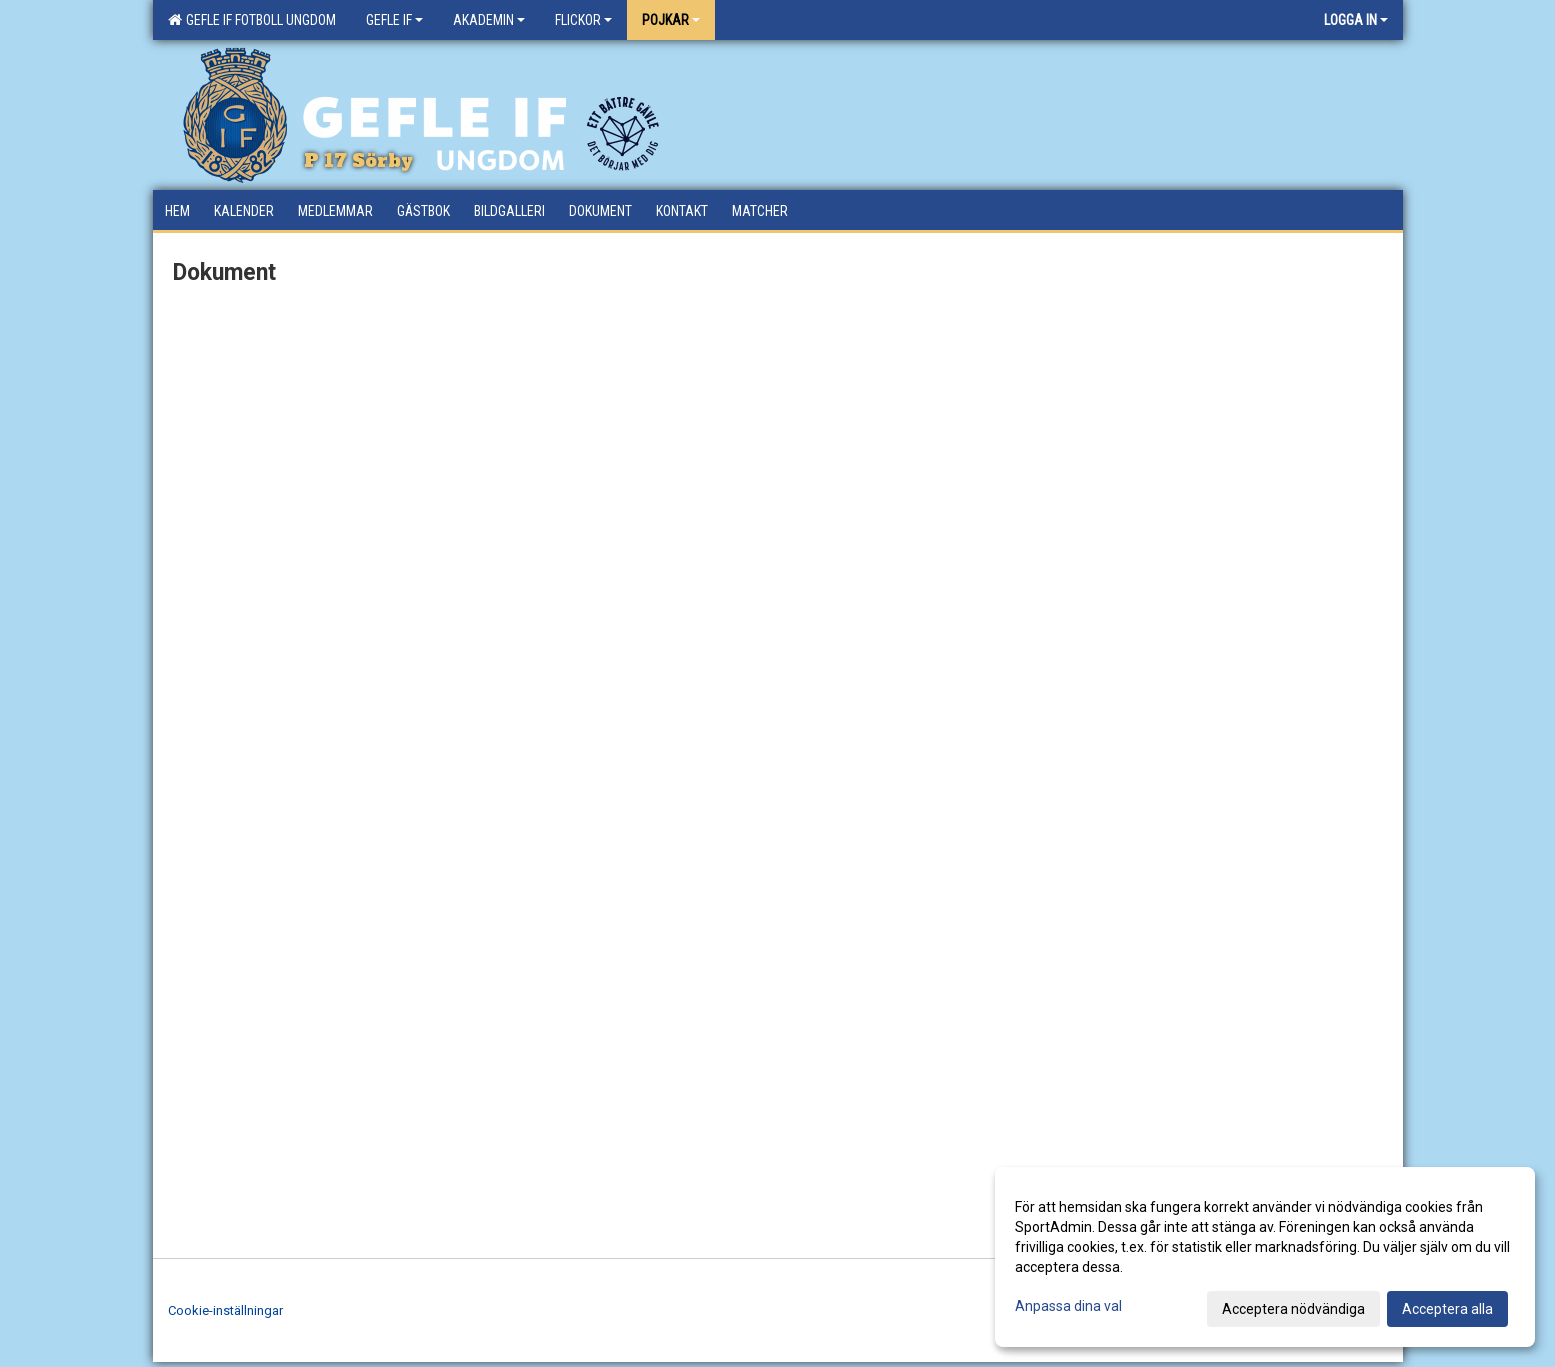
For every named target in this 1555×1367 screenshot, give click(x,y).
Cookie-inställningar (225, 1310)
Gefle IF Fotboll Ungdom (252, 20)
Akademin (489, 20)
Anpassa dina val (1068, 1306)
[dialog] (1265, 1257)
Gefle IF (394, 20)
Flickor (583, 20)
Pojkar (671, 20)
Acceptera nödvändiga (1293, 1309)
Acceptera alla (1447, 1309)
